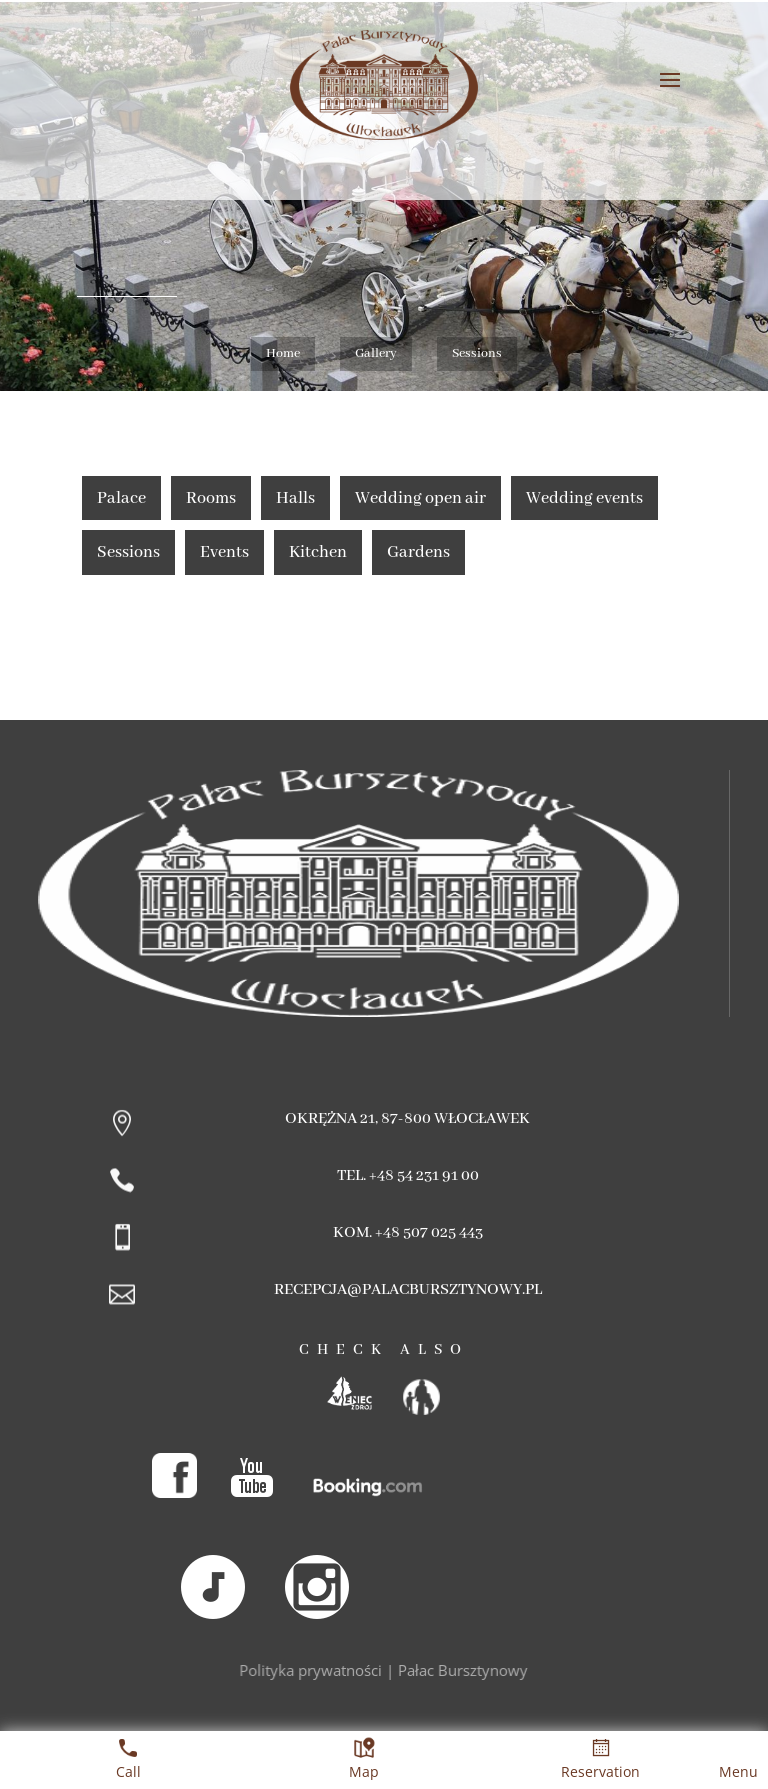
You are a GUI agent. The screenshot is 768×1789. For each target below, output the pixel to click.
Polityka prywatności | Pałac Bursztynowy (384, 1670)
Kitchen (318, 552)
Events (224, 552)
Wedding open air (420, 498)
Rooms (211, 498)
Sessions (128, 552)
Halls (295, 498)
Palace (121, 498)
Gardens (418, 552)
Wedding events (584, 498)
